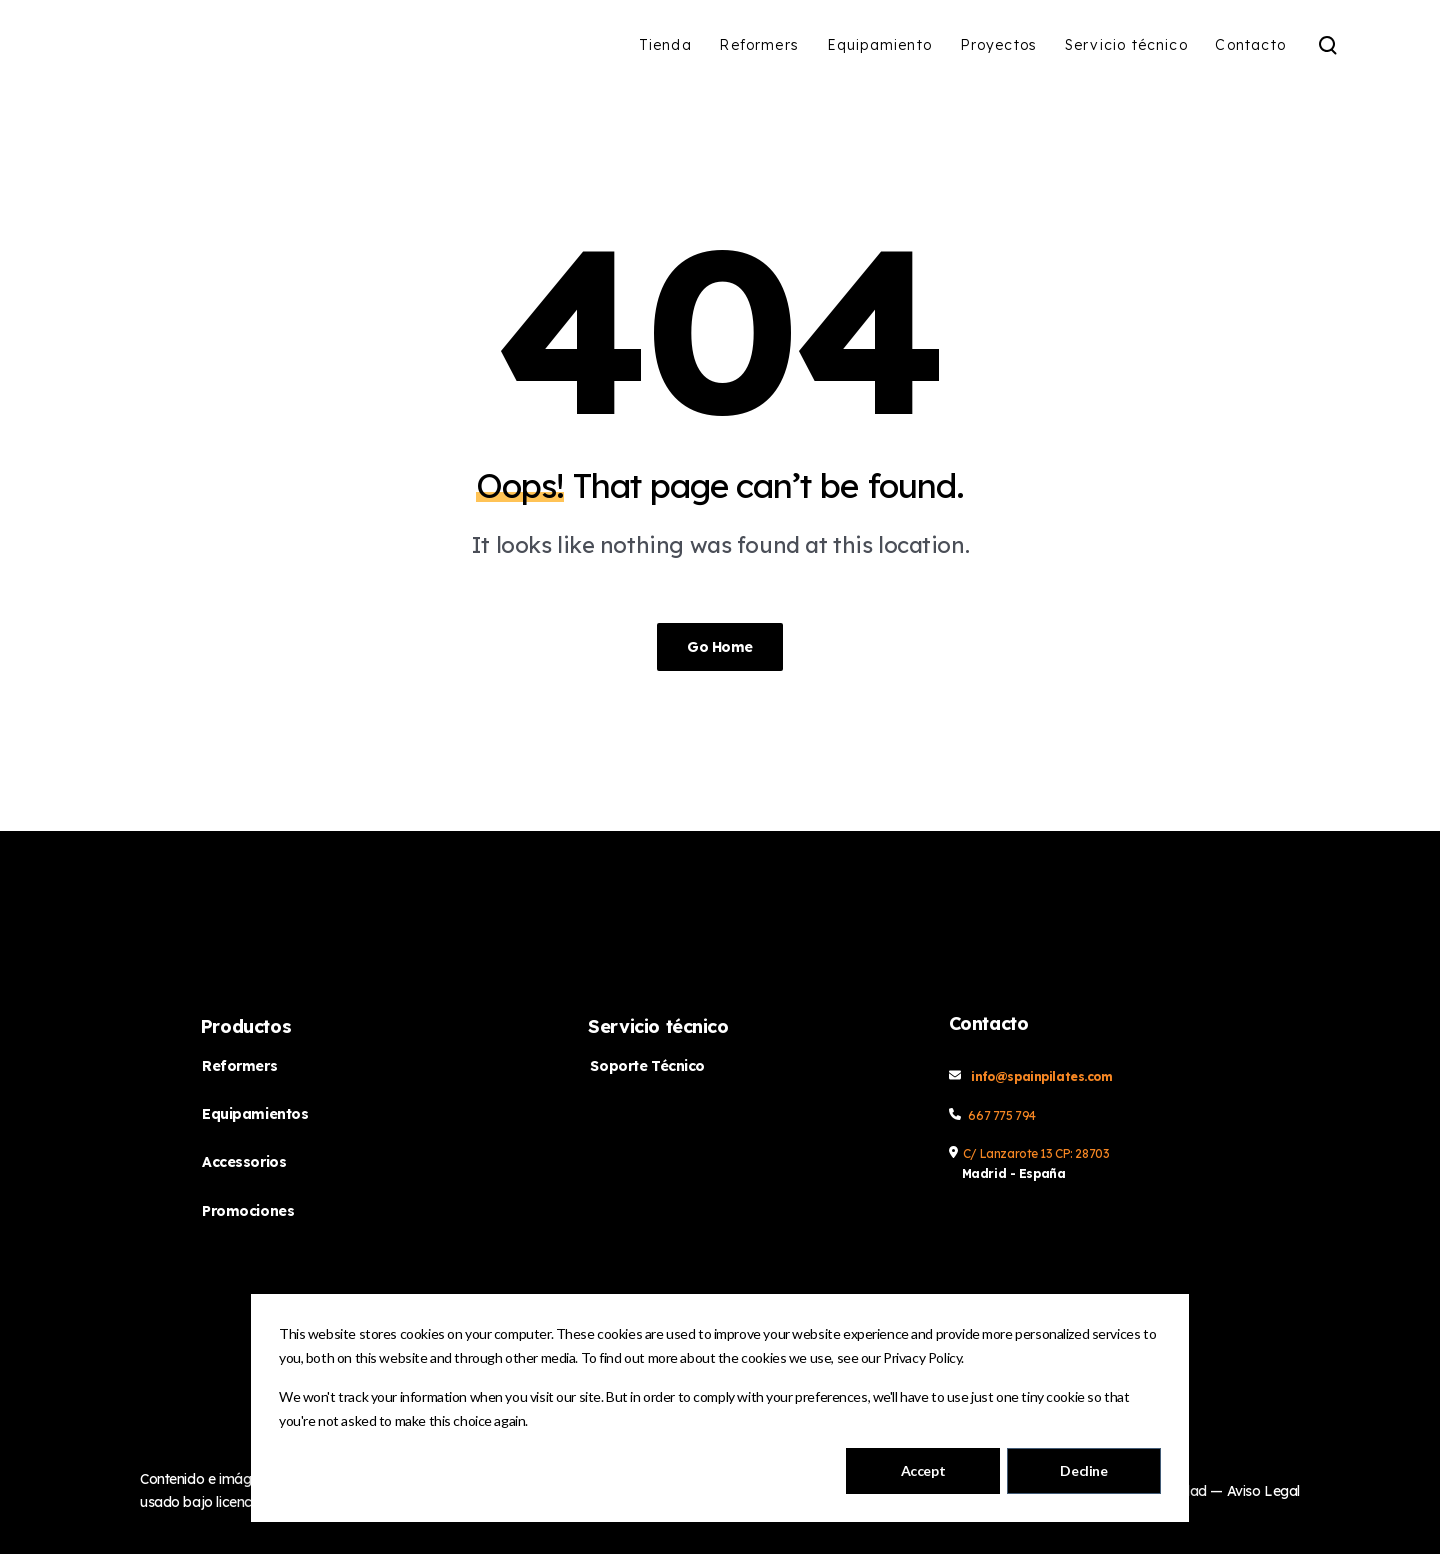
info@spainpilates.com (1041, 1076)
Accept (923, 1470)
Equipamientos (255, 1114)
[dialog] (720, 1408)
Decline (1083, 1470)
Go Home (720, 647)
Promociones (248, 1211)
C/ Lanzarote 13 (1009, 1153)
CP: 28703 (1082, 1153)
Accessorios (244, 1162)
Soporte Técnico (647, 1066)
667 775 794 (1001, 1115)
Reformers (239, 1066)
